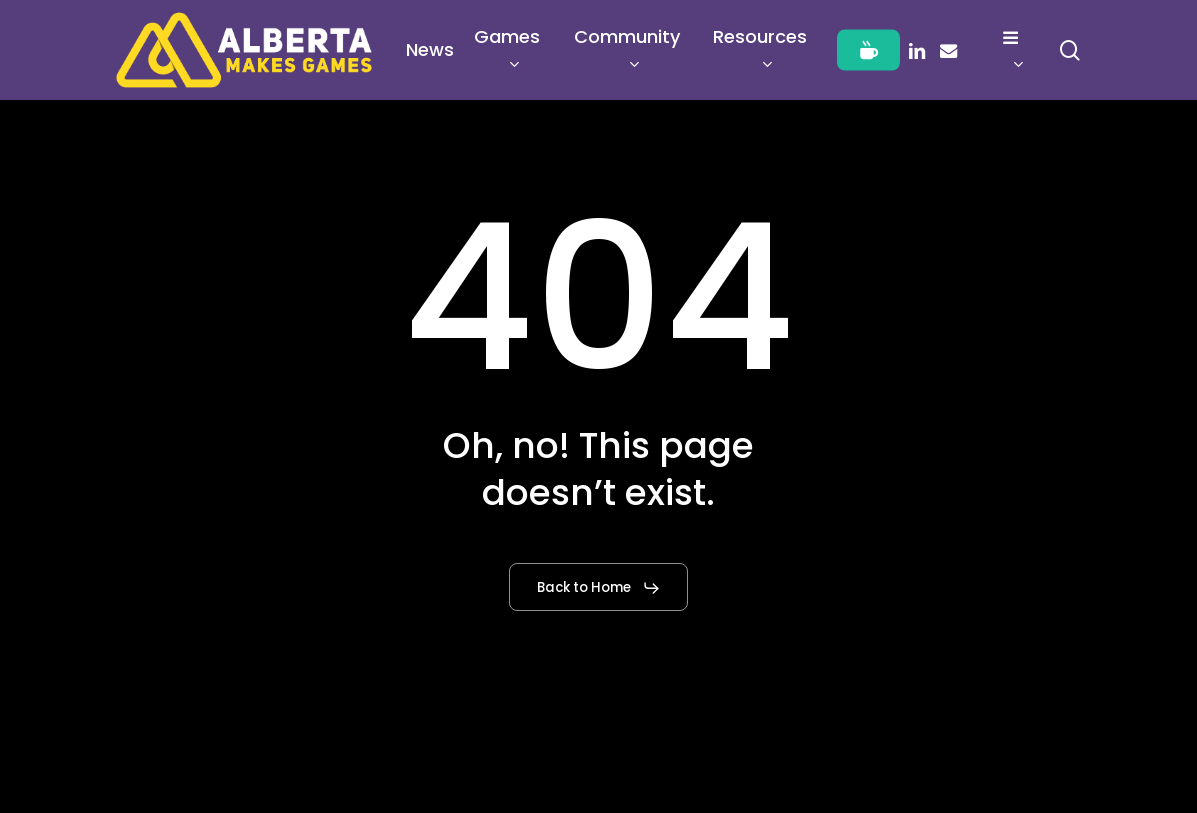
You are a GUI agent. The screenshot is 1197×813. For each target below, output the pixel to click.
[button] (599, 588)
